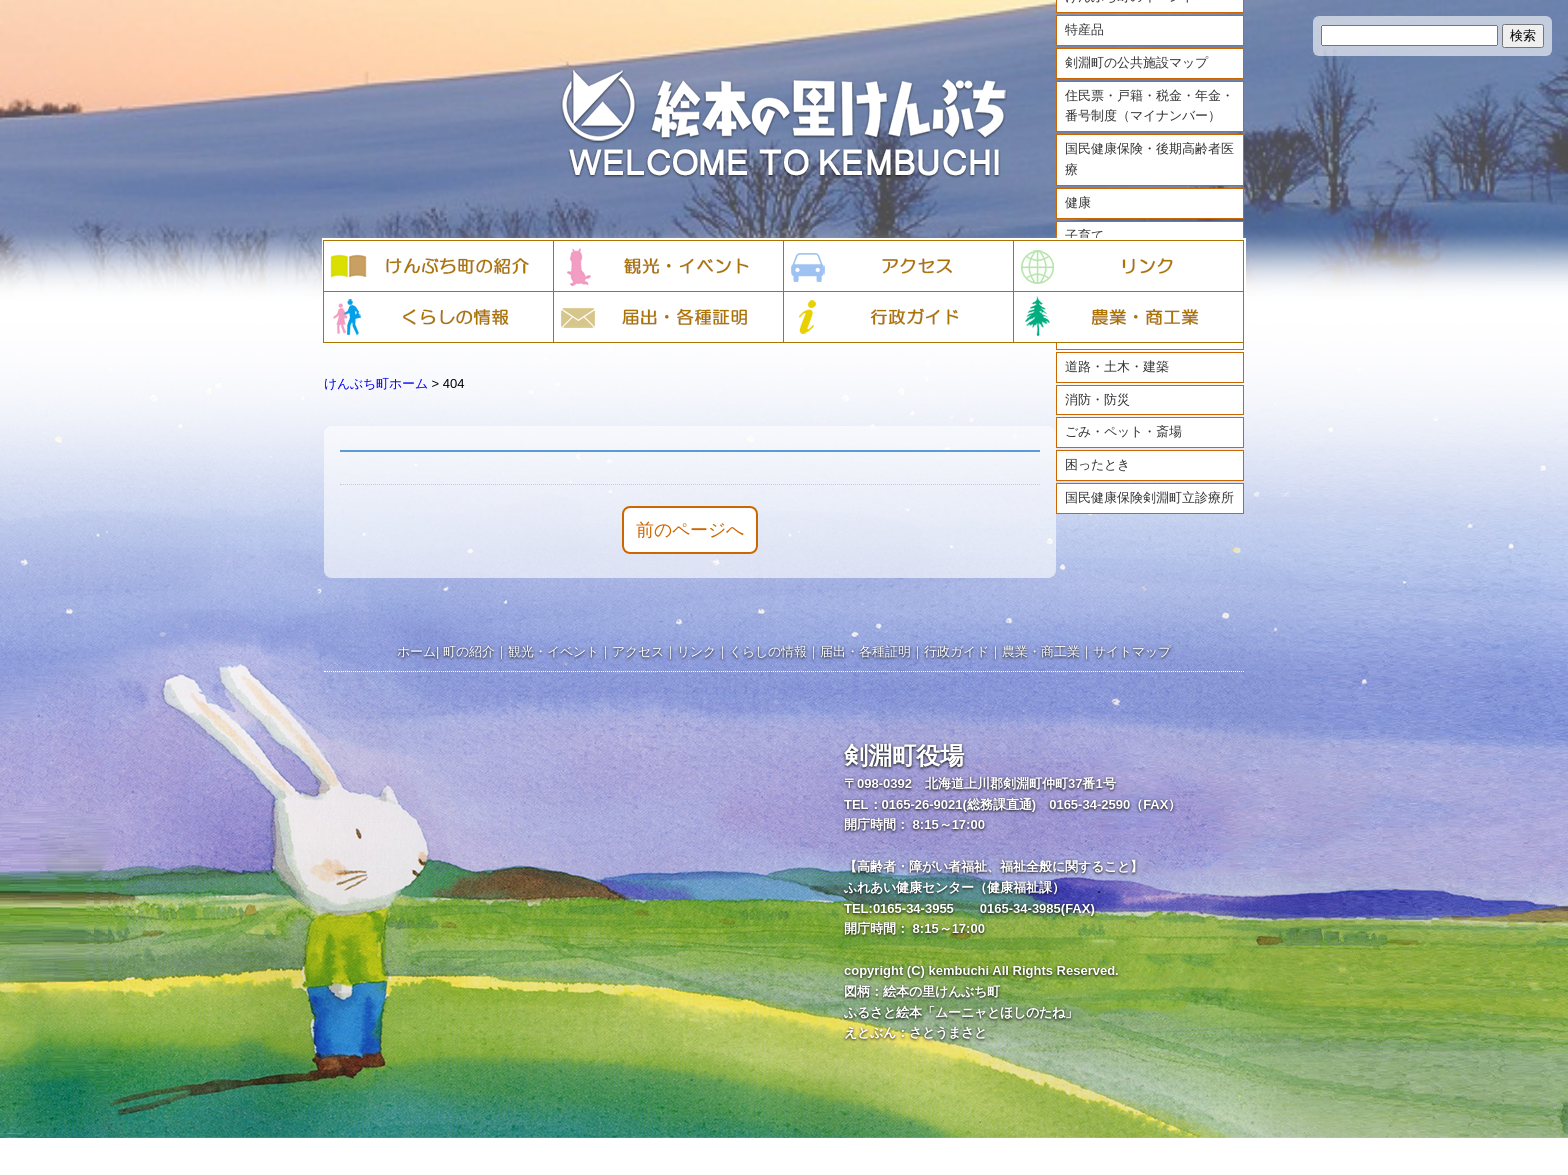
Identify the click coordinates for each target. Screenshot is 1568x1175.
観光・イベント (553, 651)
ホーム (416, 651)
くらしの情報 (768, 651)
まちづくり (1097, 351)
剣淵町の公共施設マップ (1136, 80)
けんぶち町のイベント (1130, 14)
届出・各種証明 (865, 651)
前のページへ (690, 530)
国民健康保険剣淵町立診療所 (1149, 515)
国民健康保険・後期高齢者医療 (1149, 177)
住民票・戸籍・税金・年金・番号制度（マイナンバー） (1149, 124)
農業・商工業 (1041, 651)
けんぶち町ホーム (376, 383)
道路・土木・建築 (1117, 384)
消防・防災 (1097, 417)
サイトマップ (1132, 651)
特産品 (1084, 47)
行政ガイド (956, 651)
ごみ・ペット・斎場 (1123, 450)
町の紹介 (469, 651)
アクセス (638, 651)
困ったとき (1097, 482)
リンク (696, 651)
